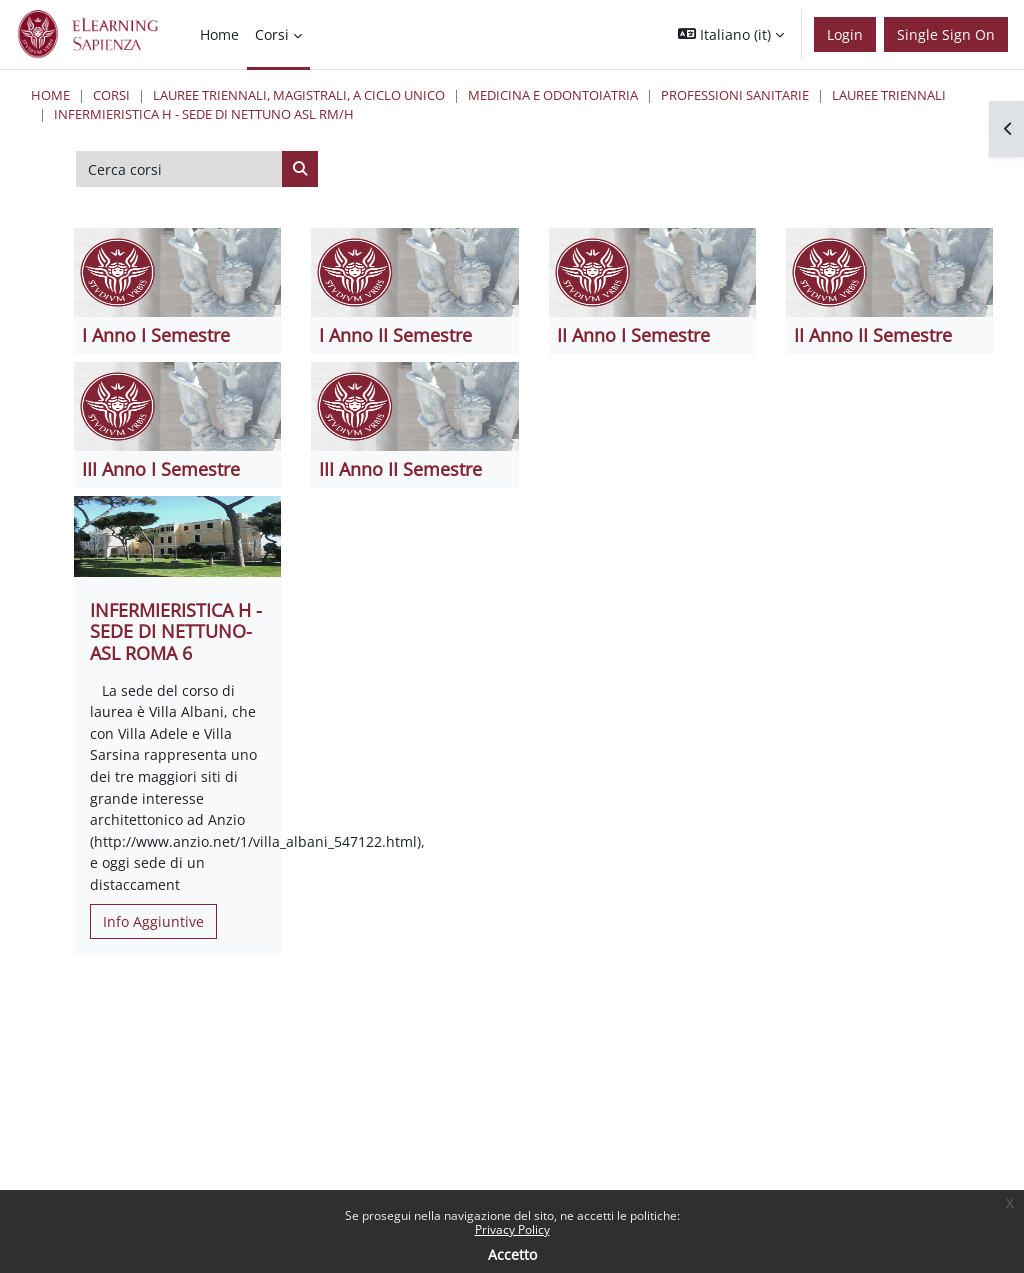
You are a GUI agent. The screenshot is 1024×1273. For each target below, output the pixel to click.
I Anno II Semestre (395, 335)
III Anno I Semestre (161, 469)
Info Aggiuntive (153, 921)
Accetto (512, 1254)
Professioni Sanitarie (735, 95)
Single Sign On (946, 34)
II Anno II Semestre (873, 335)
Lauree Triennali (889, 95)
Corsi (111, 95)
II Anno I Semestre (633, 335)
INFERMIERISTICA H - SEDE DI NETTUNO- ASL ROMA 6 (176, 631)
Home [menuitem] (219, 34)
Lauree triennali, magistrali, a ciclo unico (299, 95)
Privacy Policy (512, 1229)
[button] (731, 34)
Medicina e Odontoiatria (553, 95)
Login (845, 34)
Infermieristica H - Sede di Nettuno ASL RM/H (204, 114)
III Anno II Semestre (400, 469)
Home (50, 95)
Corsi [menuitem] (272, 34)
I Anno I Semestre (156, 335)
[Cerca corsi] (179, 169)
